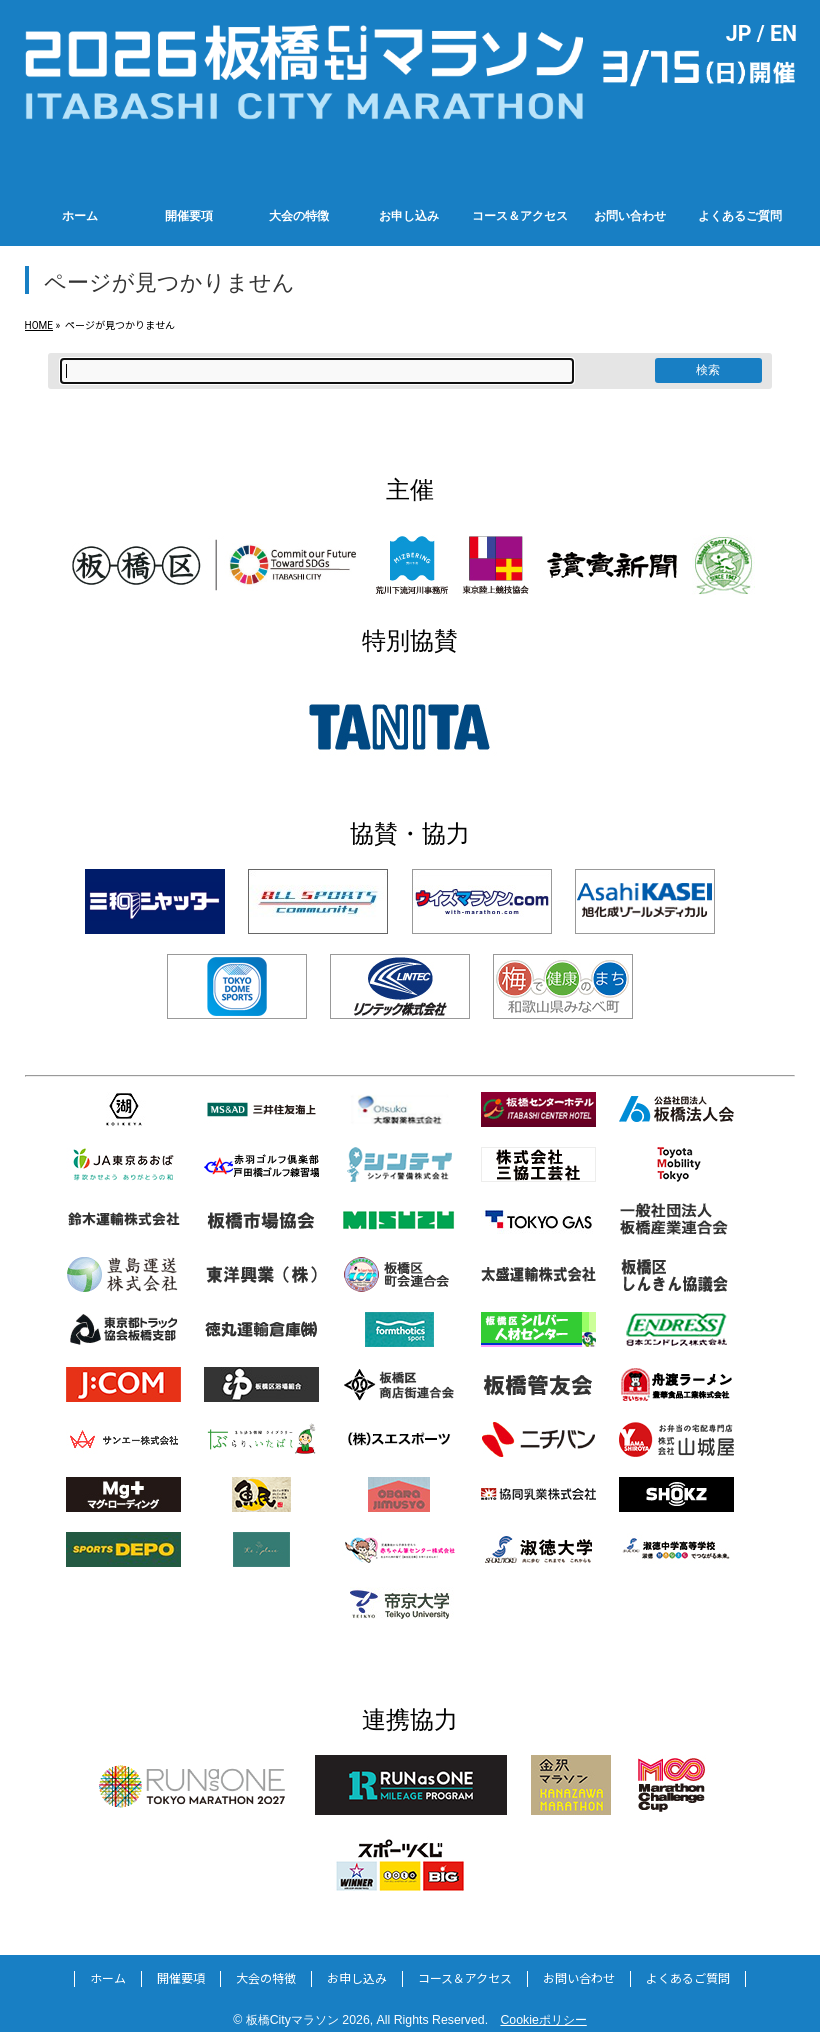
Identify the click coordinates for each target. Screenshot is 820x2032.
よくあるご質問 (688, 1979)
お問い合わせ (579, 1979)
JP (739, 33)
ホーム (108, 1979)
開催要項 (181, 1979)
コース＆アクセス (465, 1979)
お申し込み (357, 1979)
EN (783, 33)
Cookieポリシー (543, 2020)
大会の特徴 (266, 1979)
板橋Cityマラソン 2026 (308, 2020)
